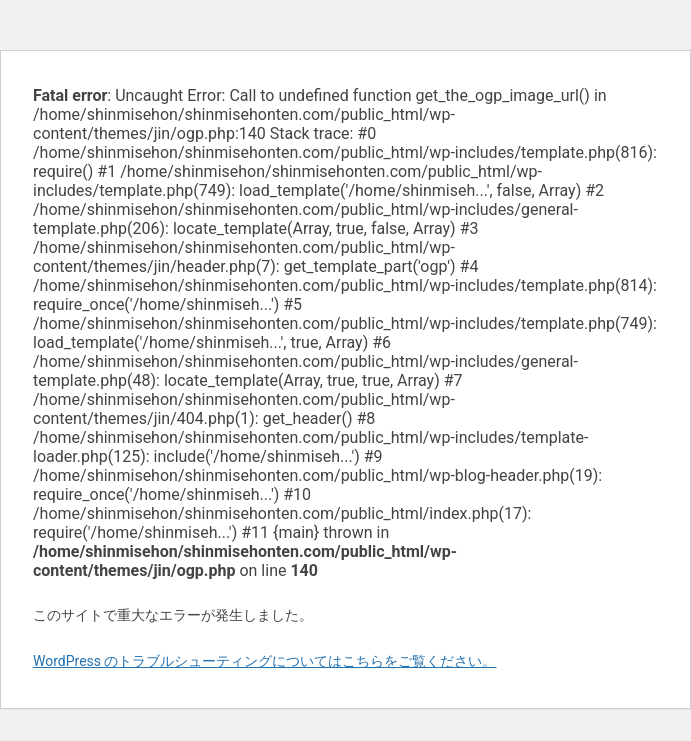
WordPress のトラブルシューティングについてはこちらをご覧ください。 (265, 661)
